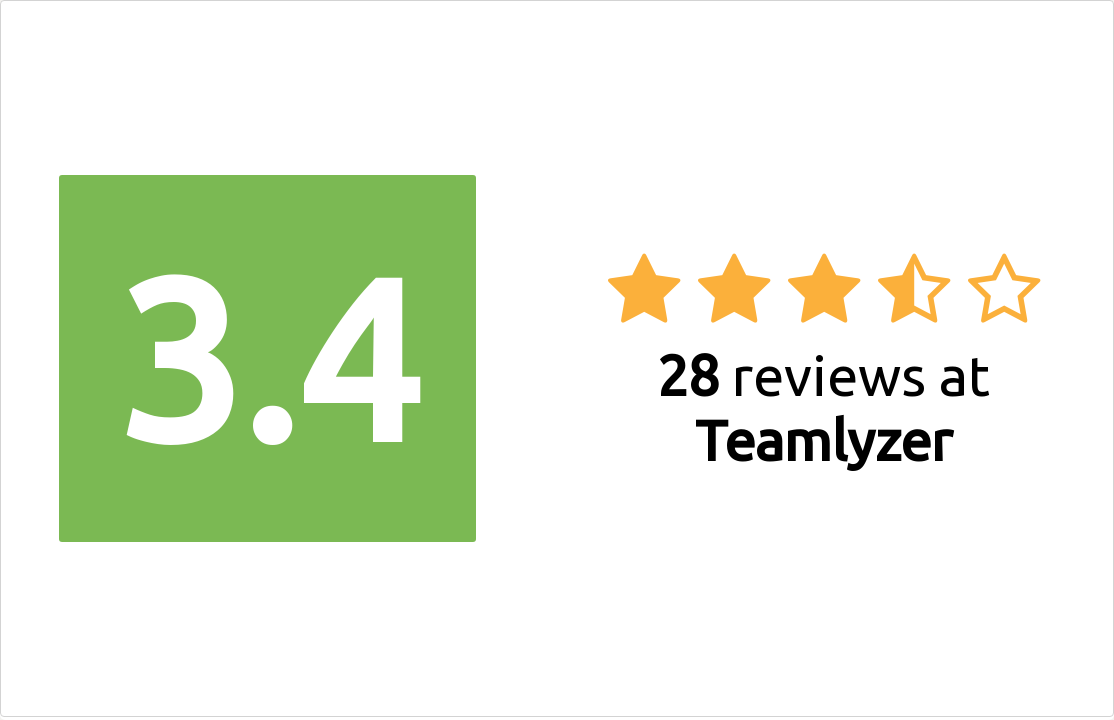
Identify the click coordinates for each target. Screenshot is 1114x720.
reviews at (823, 408)
